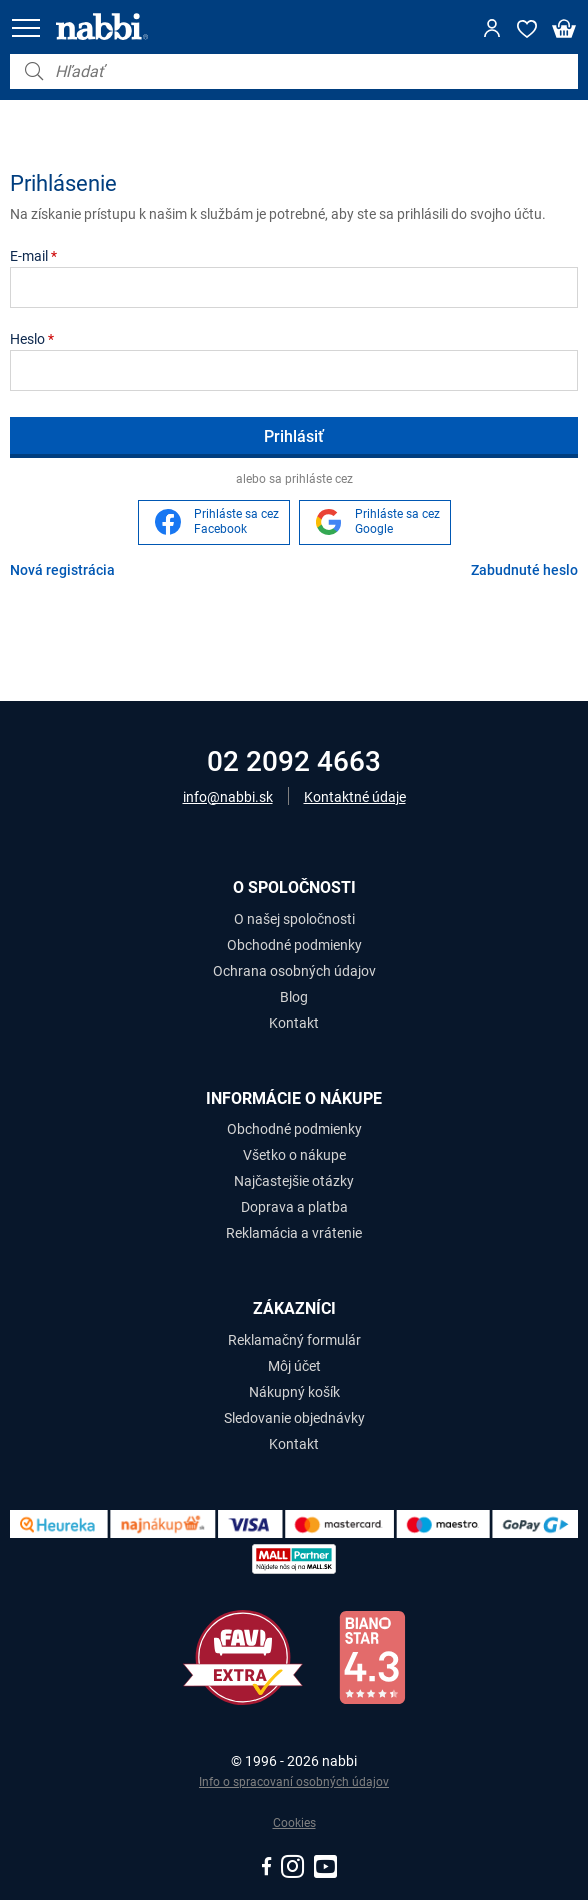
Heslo (32, 339)
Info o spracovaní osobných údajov (294, 1782)
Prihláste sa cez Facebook (236, 522)
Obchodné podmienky (294, 945)
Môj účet (294, 1366)
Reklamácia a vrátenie (294, 1233)
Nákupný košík (294, 1392)
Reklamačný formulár (294, 1340)
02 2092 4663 (294, 761)
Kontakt (294, 1023)
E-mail (33, 256)
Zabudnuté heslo (524, 570)
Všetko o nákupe (294, 1155)
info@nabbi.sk (228, 797)
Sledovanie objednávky (294, 1418)
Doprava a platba (294, 1207)
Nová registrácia (62, 570)
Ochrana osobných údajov (294, 971)
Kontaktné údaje (355, 797)
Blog (294, 997)
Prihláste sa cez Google (397, 522)
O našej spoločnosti (294, 919)
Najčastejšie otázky (294, 1181)
